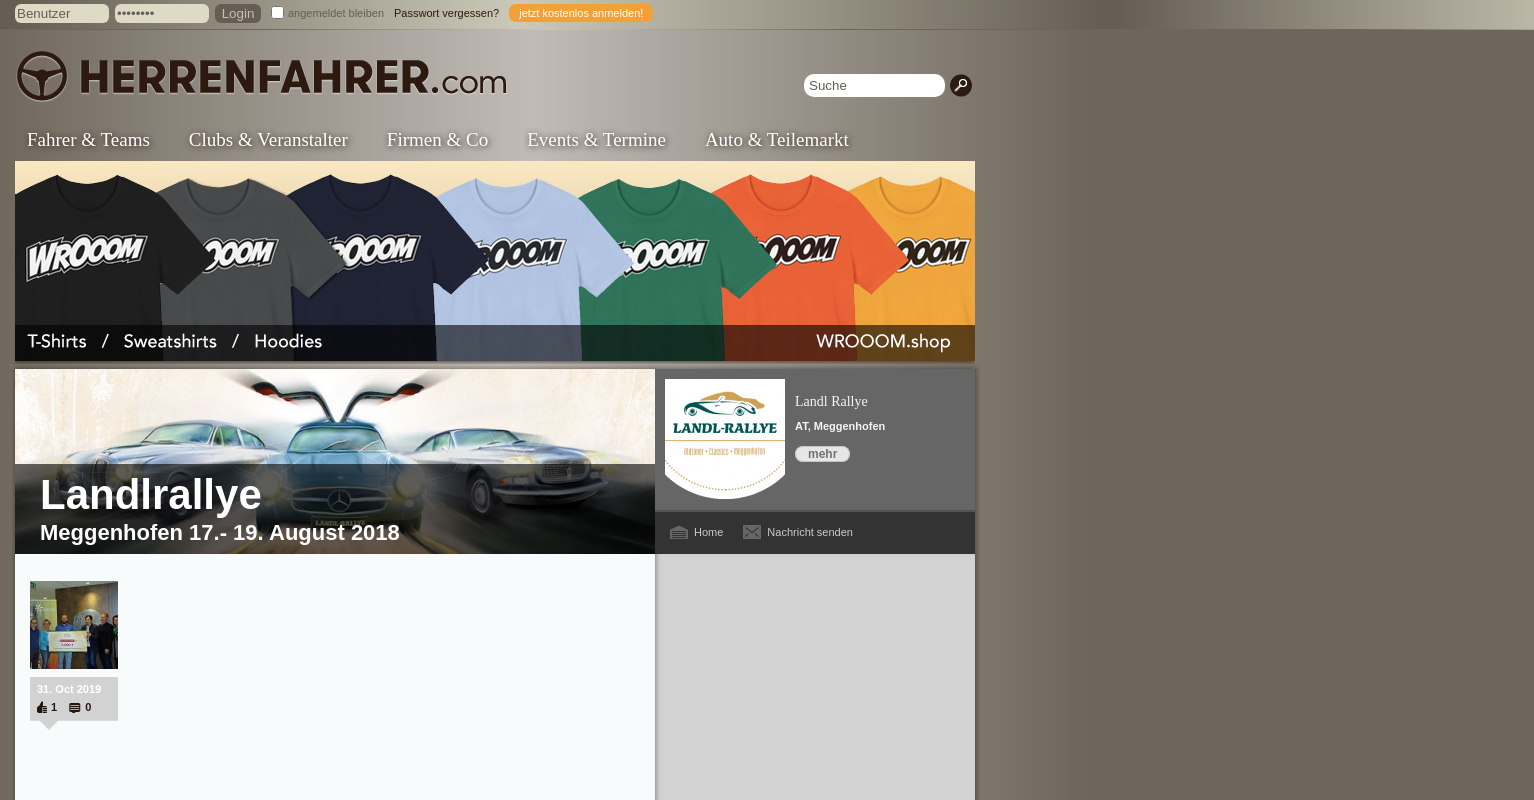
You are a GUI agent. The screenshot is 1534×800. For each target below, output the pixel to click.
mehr (822, 454)
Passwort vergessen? (446, 13)
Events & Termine (596, 139)
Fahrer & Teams (88, 139)
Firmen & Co (437, 139)
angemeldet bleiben (336, 13)
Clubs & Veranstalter (268, 139)
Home (708, 532)
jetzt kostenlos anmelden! (581, 13)
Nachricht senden (810, 532)
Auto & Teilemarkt (777, 139)
